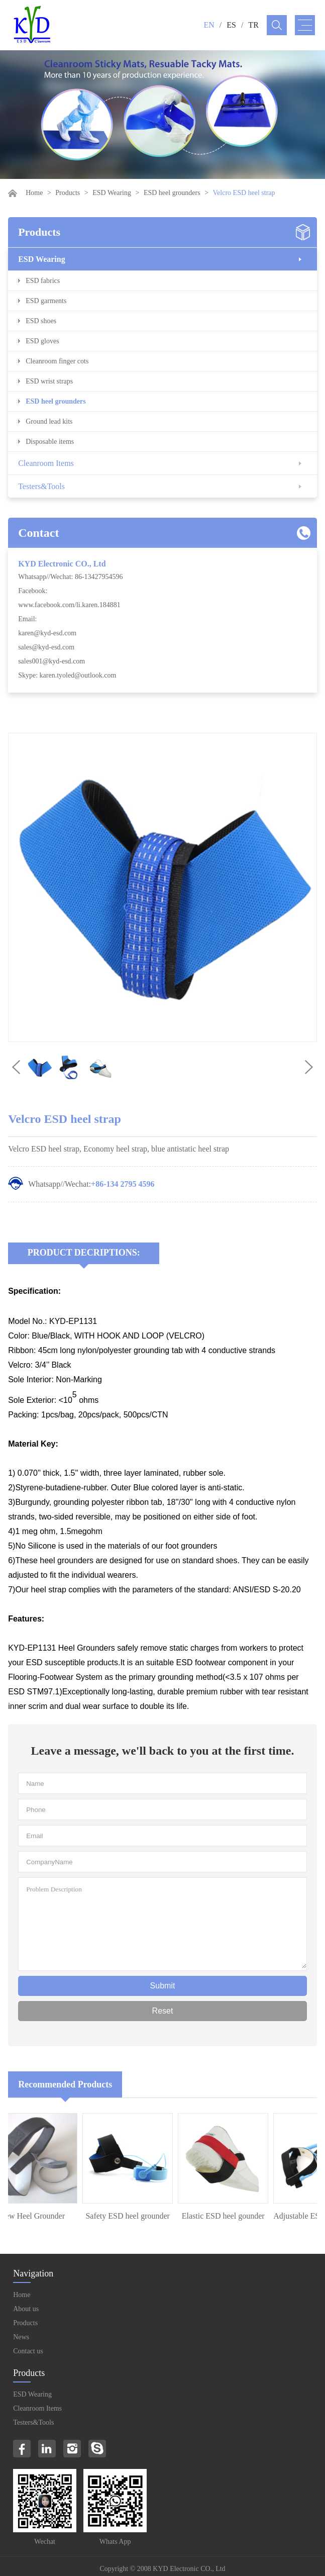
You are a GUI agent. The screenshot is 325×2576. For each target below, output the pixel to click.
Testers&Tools (41, 486)
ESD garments (46, 301)
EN (208, 25)
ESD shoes (41, 321)
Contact (38, 532)
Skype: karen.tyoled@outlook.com (67, 675)
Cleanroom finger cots (57, 361)
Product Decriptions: (84, 1253)
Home (34, 193)
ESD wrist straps (49, 381)
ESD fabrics (43, 280)
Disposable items (50, 441)
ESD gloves (42, 341)
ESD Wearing (111, 193)
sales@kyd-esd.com (46, 647)
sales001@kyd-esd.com (51, 661)
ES (231, 25)
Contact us (28, 2351)
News (21, 2337)
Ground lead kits (49, 421)
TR (253, 25)
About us (26, 2309)
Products (67, 193)
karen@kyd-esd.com (47, 633)
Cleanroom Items (46, 463)
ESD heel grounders (172, 193)
